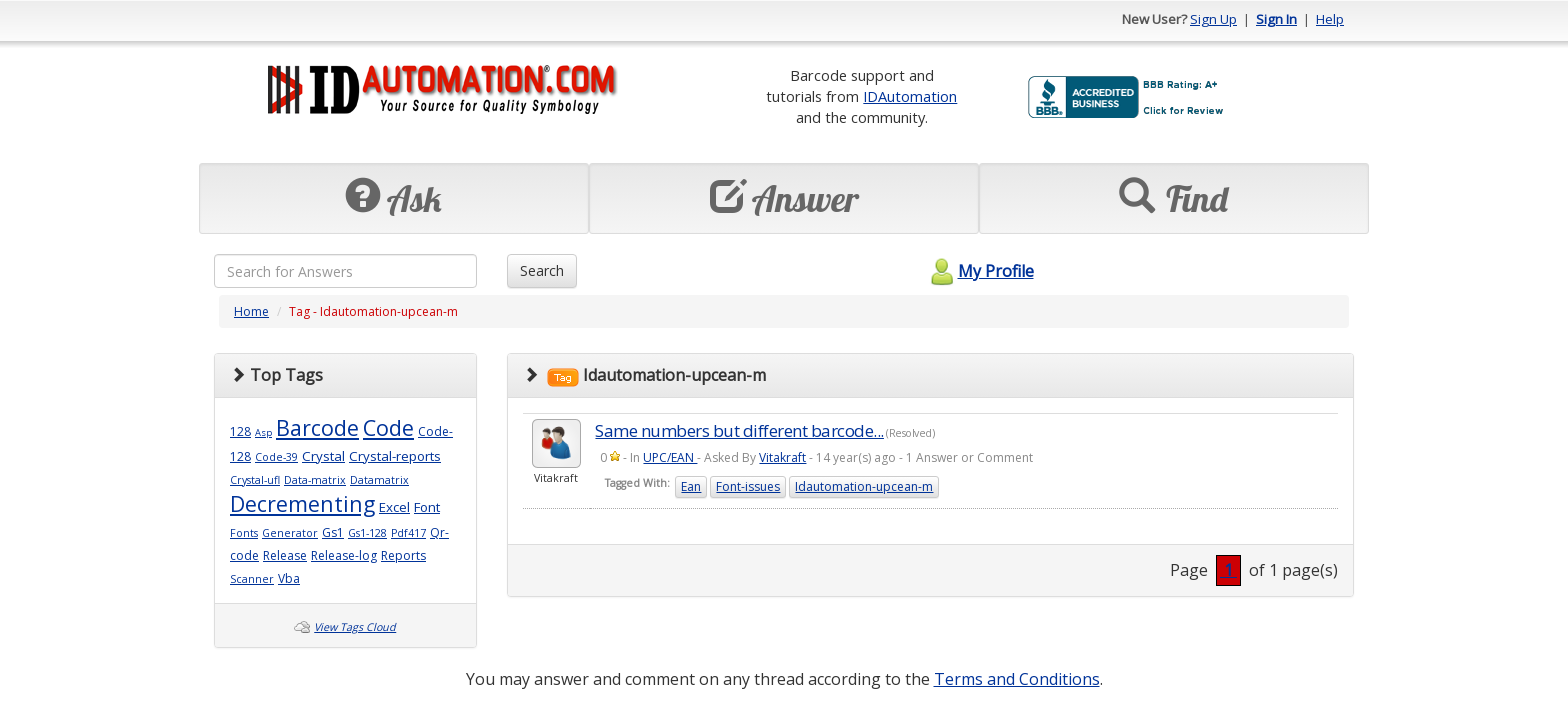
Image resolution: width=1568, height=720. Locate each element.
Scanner (252, 579)
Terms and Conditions (1017, 679)
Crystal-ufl (255, 480)
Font (427, 507)
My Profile (979, 271)
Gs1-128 (367, 533)
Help (1330, 19)
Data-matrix (315, 480)
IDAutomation (910, 96)
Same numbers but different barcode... (739, 430)
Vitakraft (782, 457)
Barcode (317, 427)
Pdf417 (408, 533)
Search (542, 270)
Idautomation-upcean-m (864, 486)
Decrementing (302, 503)
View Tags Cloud (355, 627)
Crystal (323, 456)
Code (388, 427)
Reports (403, 555)
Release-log (344, 555)
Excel (394, 507)
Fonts (244, 533)
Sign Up (1213, 19)
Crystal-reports (395, 456)
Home (251, 311)
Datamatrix (379, 480)
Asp (263, 432)
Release (285, 555)
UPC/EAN (670, 457)
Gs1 (333, 532)
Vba (289, 578)
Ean (691, 486)
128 (240, 431)
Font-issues (748, 486)
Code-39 (276, 457)
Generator (290, 533)
